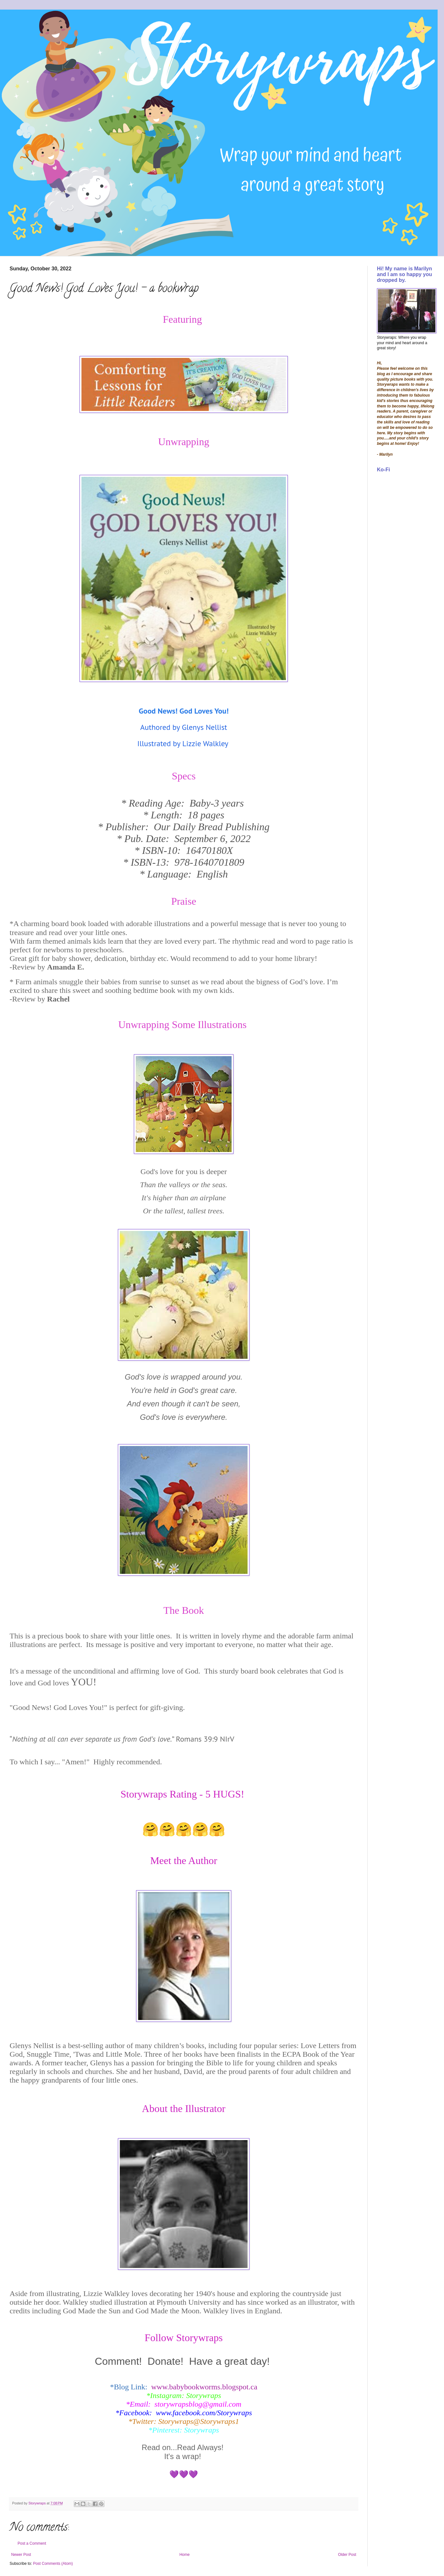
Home (185, 2554)
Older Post (347, 2554)
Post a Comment (32, 2543)
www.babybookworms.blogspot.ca (204, 2387)
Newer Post (21, 2554)
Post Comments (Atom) (53, 2563)
